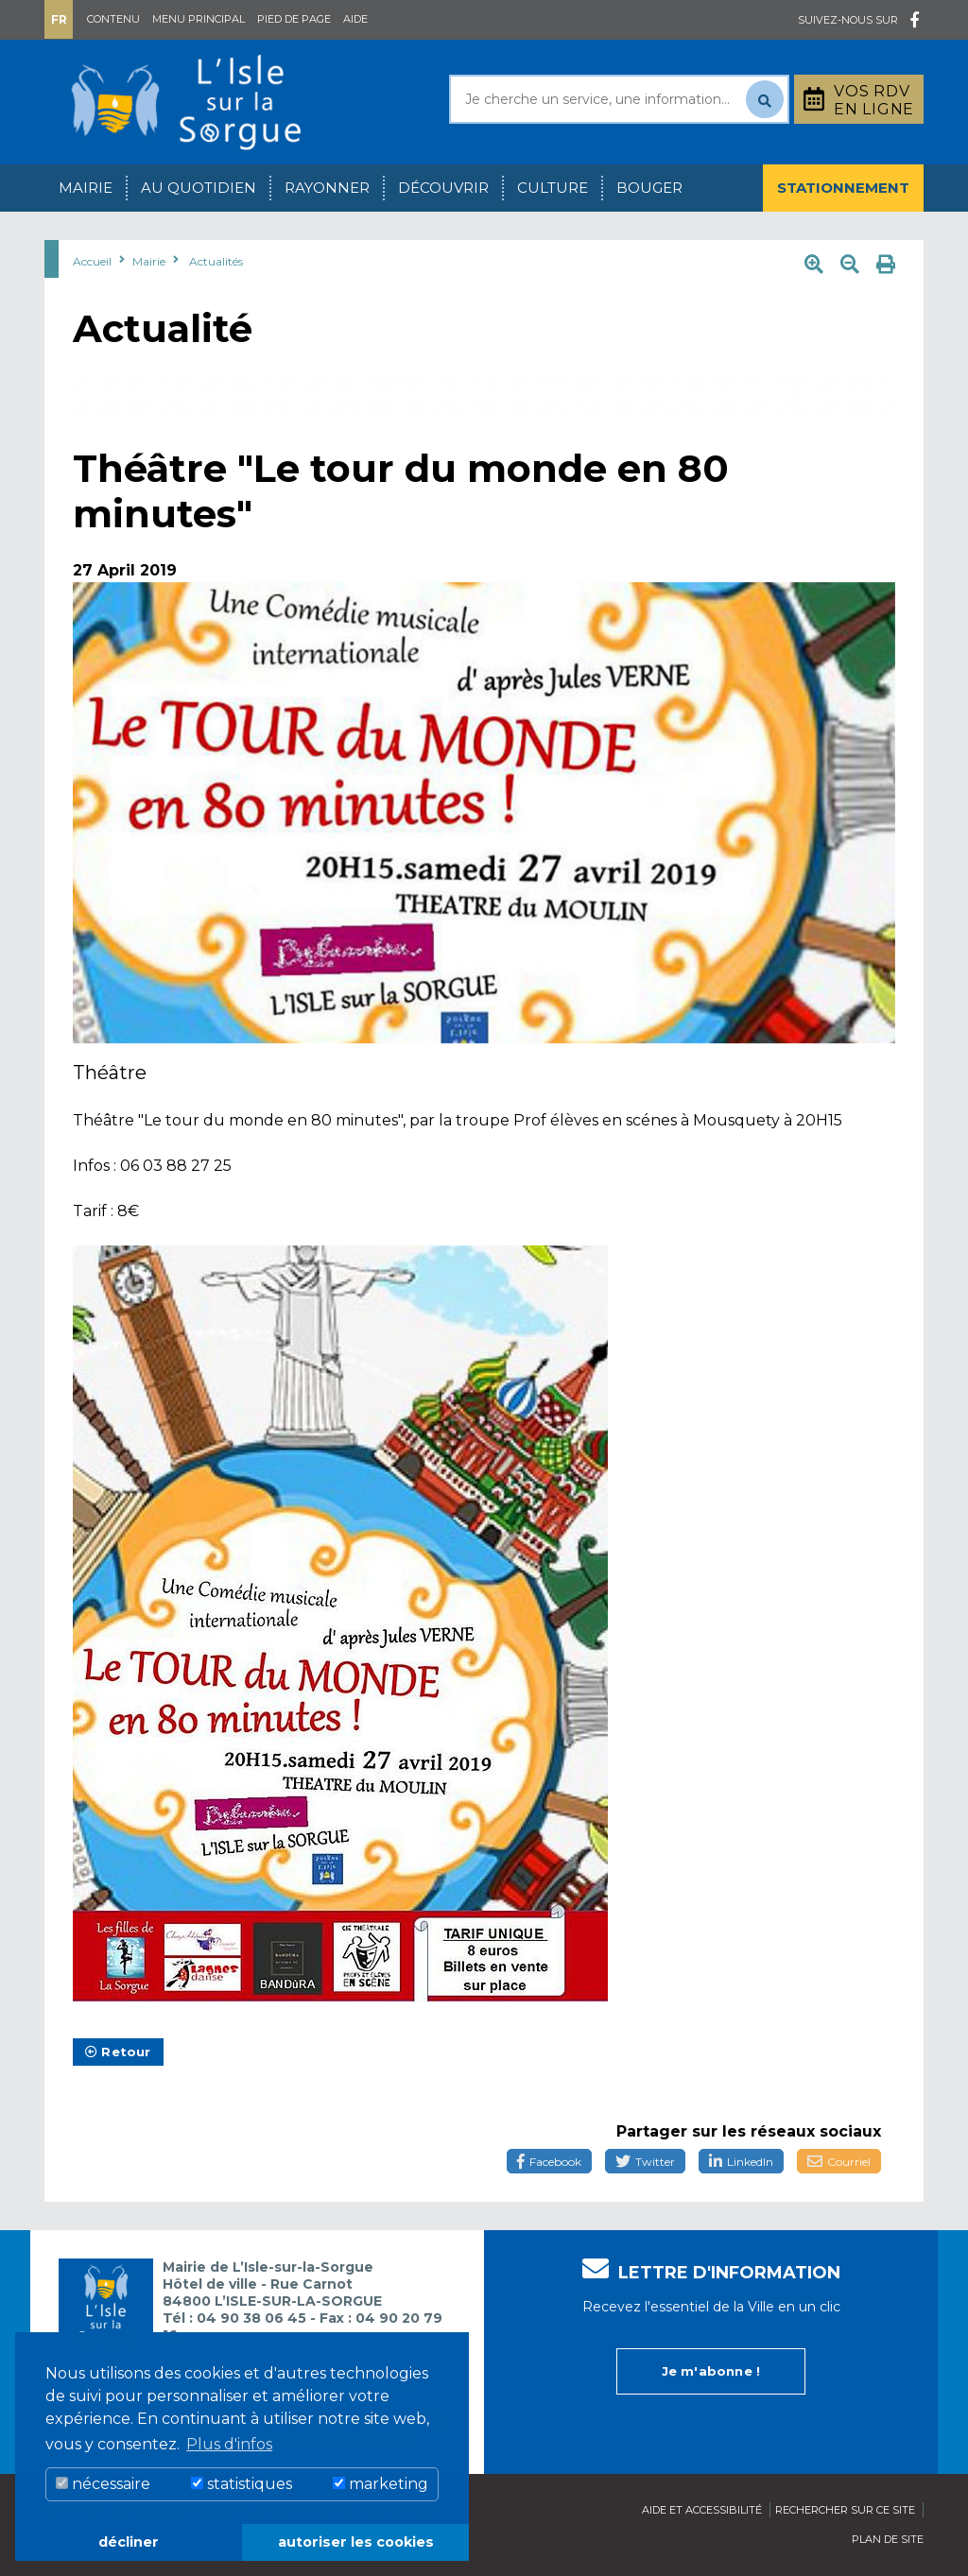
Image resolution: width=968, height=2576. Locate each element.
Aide (355, 19)
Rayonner (327, 188)
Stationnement (843, 188)
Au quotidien (198, 188)
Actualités (216, 261)
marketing (380, 2484)
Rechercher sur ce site (845, 2509)
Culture (552, 188)
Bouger (649, 188)
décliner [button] (128, 2541)
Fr (59, 19)
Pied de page (294, 19)
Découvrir (443, 188)
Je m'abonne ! (711, 2371)
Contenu (113, 19)
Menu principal (198, 19)
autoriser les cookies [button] (356, 2541)
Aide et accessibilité (702, 2509)
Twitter (645, 2162)
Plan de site (888, 2539)
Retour (118, 2051)
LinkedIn (741, 2162)
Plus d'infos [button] (229, 2444)
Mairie (85, 188)
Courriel (839, 2162)
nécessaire (103, 2484)
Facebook (549, 2162)
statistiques (241, 2484)
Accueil (92, 261)
